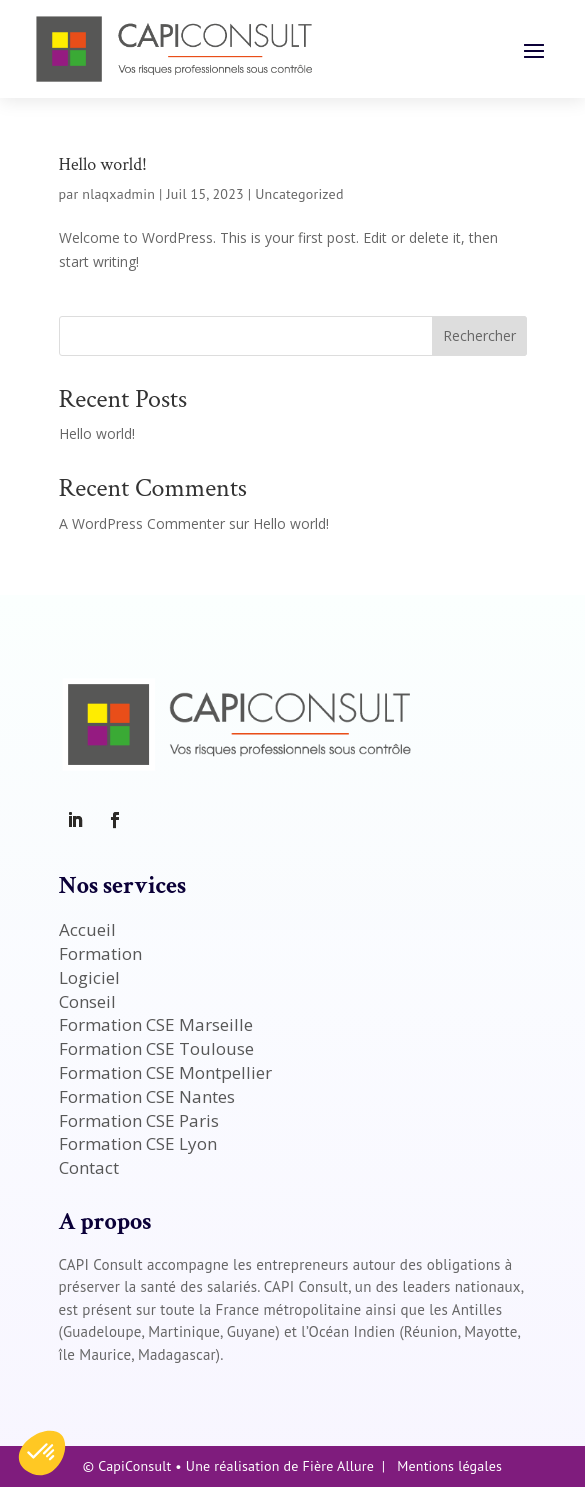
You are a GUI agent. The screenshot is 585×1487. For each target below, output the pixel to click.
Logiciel (89, 977)
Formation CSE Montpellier (165, 1072)
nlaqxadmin (118, 194)
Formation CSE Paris (139, 1120)
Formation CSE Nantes (147, 1096)
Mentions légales (449, 1466)
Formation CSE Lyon (138, 1143)
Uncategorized (299, 194)
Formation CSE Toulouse (156, 1048)
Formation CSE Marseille (156, 1024)
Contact (89, 1167)
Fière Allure (338, 1466)
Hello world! (103, 164)
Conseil (87, 1001)
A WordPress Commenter (142, 523)
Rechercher (479, 335)
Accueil (87, 929)
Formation (100, 953)
